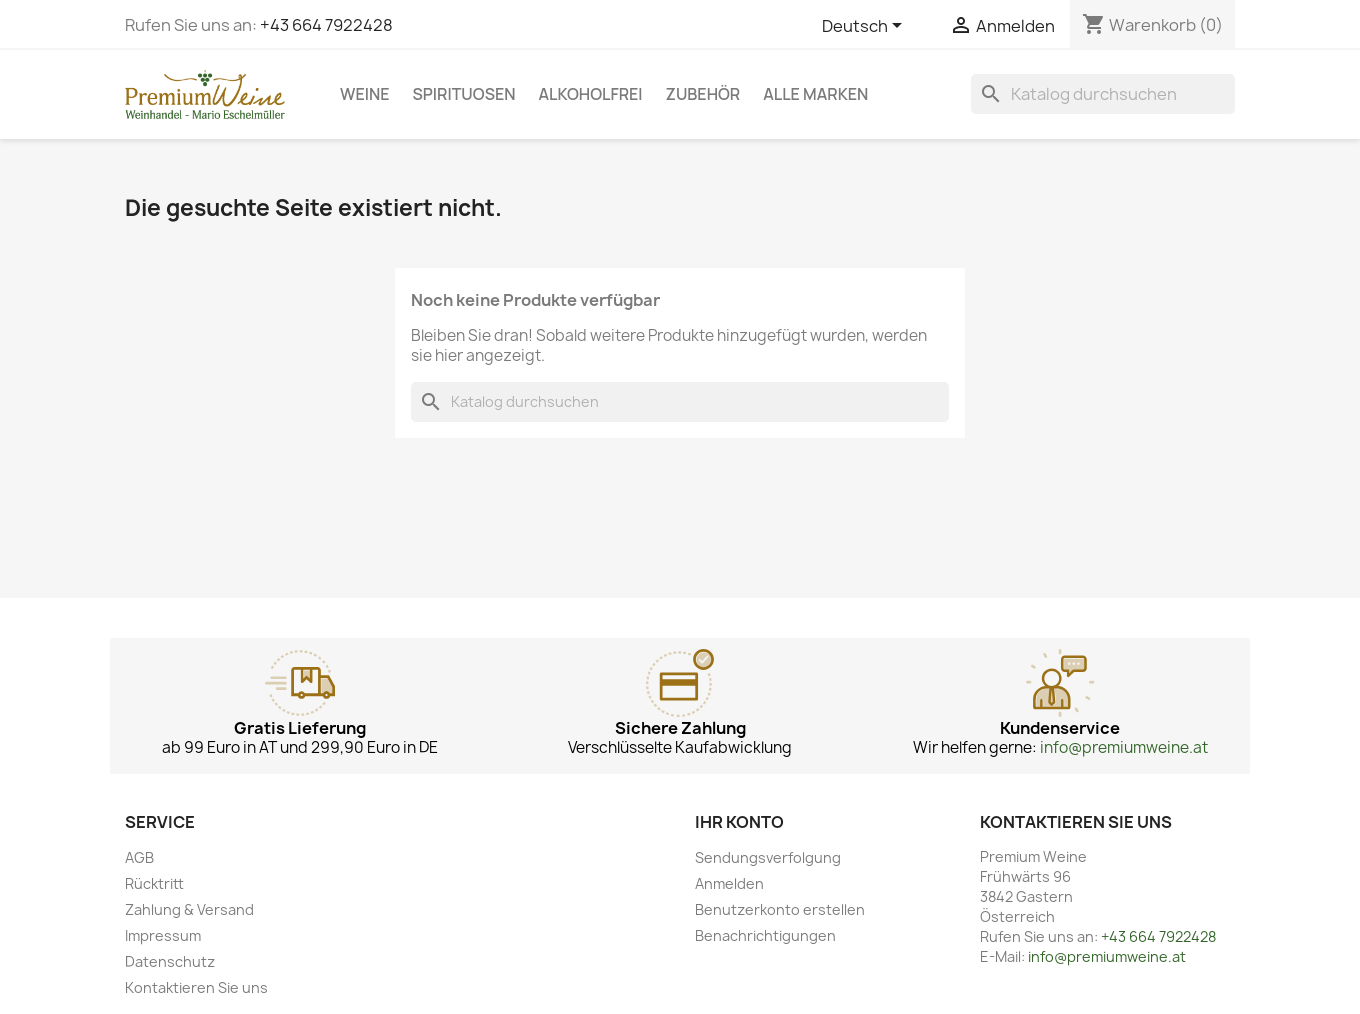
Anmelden (729, 883)
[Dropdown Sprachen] (865, 27)
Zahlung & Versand (189, 909)
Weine (365, 94)
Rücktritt (154, 883)
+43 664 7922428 (326, 25)
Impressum (163, 935)
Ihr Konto (739, 822)
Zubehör (703, 94)
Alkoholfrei (591, 94)
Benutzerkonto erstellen (780, 909)
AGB (139, 857)
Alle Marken (815, 94)
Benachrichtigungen (765, 935)
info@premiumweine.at (1124, 747)
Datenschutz (170, 961)
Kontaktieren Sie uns (196, 987)
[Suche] (1103, 94)
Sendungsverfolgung (768, 857)
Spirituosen (464, 94)
